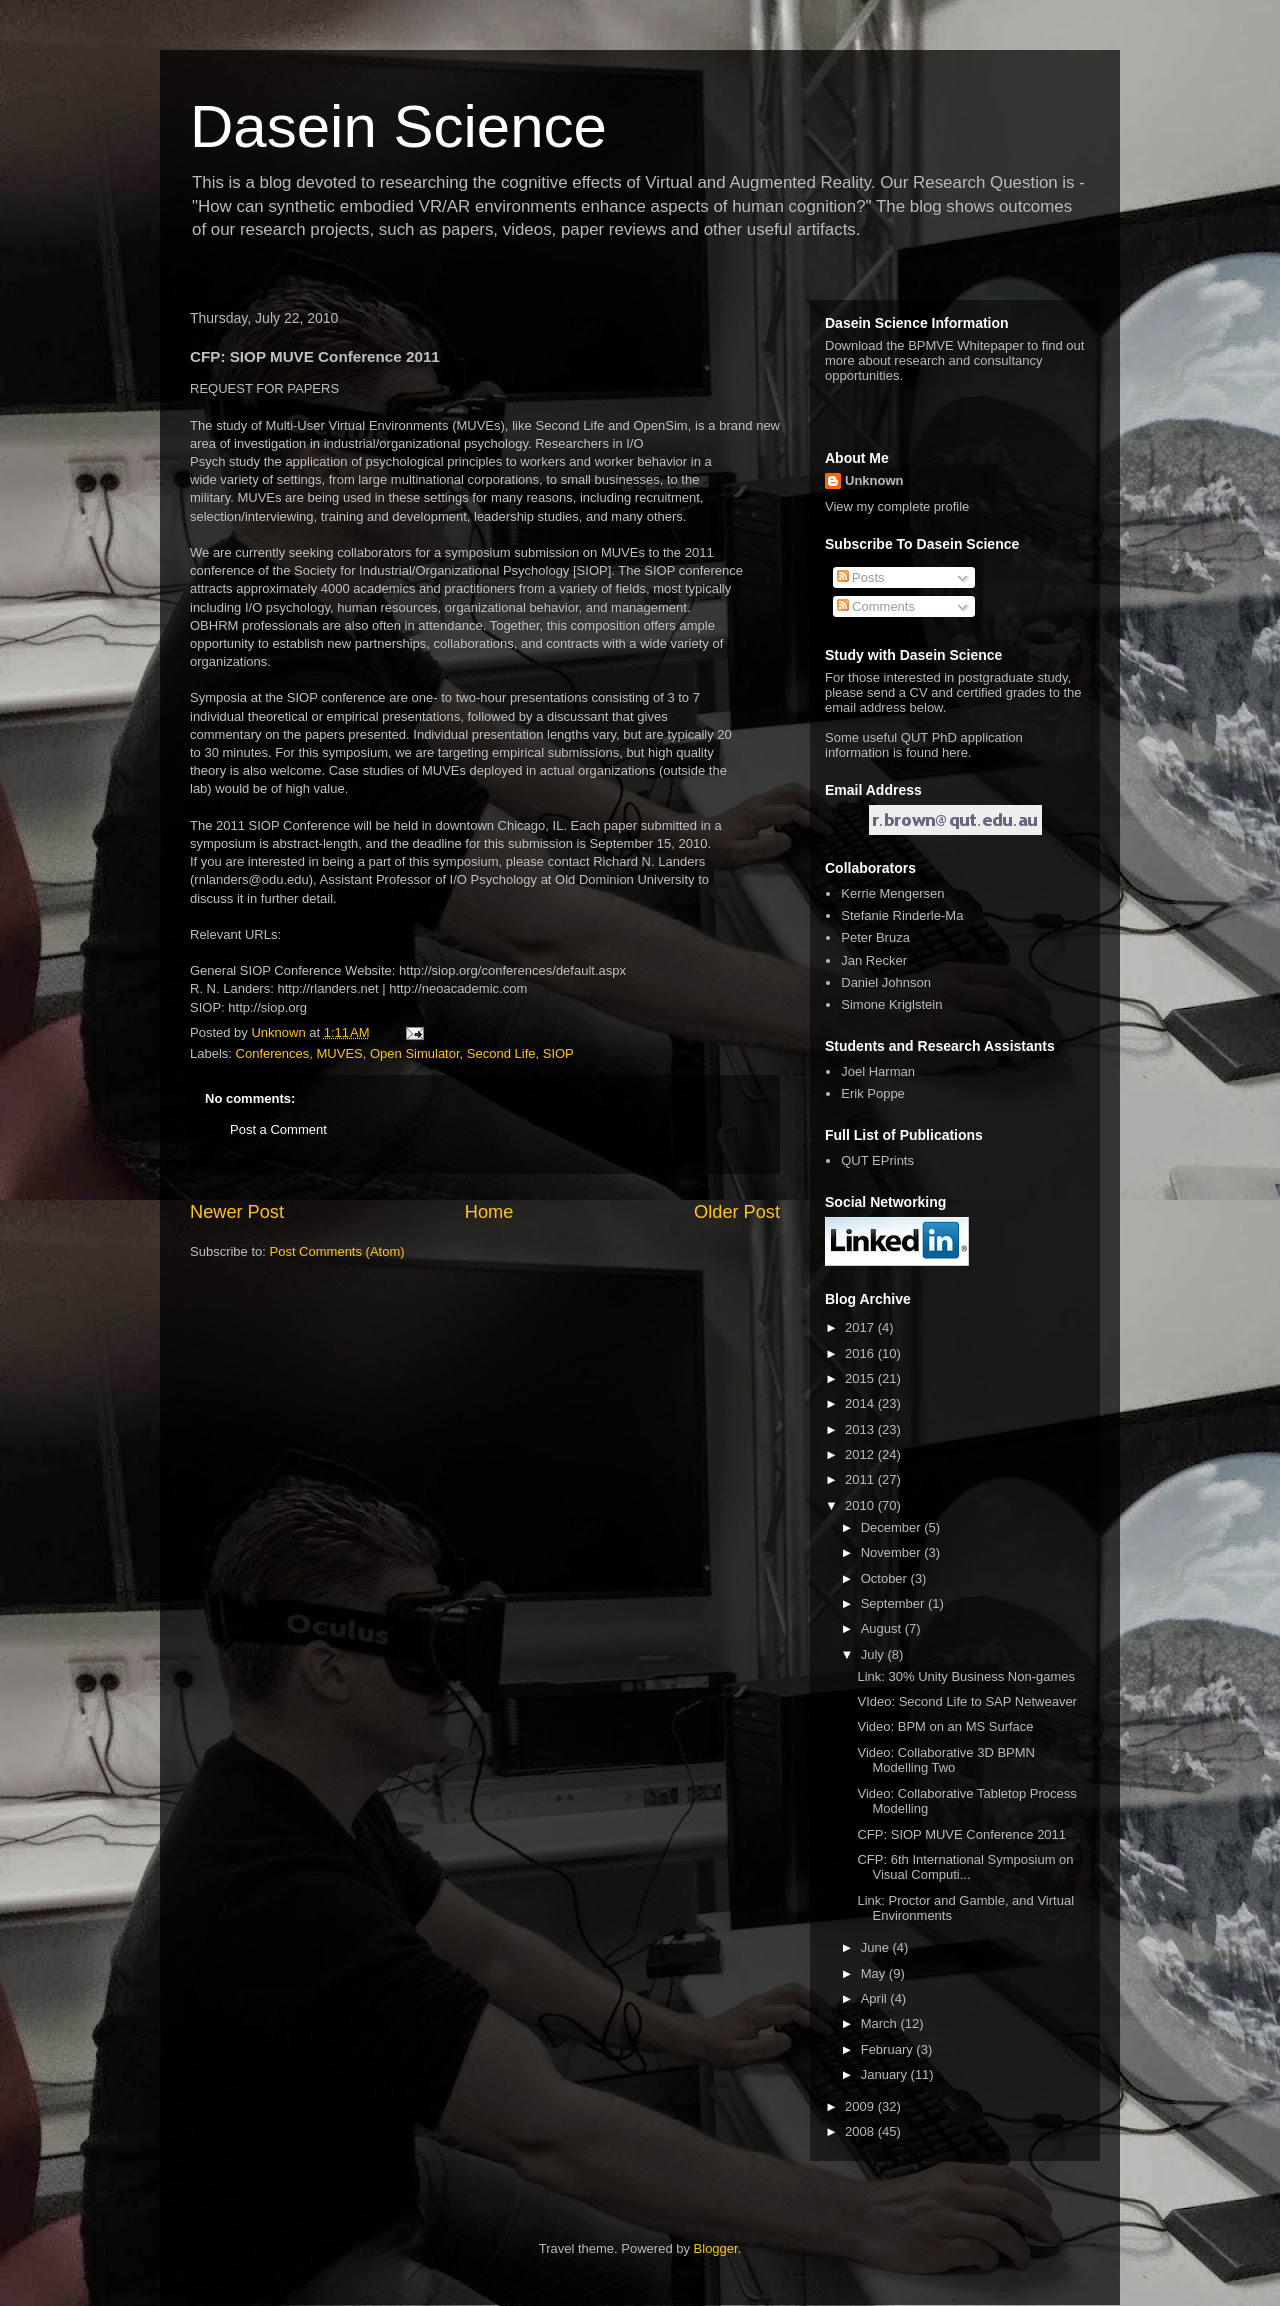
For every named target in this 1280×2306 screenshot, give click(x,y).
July (874, 1654)
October (886, 1578)
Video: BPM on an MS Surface (945, 1726)
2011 (861, 1479)
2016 (861, 1353)
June (877, 1947)
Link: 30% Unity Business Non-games (966, 1676)
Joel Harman (878, 1071)
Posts (861, 577)
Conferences (273, 1053)
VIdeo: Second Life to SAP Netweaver (966, 1701)
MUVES (340, 1053)
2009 (861, 2106)
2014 (861, 1403)
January (886, 2074)
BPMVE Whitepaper (966, 345)
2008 (861, 2131)
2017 (861, 1327)
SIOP (558, 1053)
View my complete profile (897, 506)
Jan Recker (874, 960)
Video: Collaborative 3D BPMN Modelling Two (946, 1760)
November (893, 1552)
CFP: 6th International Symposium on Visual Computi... (965, 1867)
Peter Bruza (875, 937)
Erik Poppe (873, 1093)
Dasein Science (398, 126)
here (955, 752)
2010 (861, 1505)
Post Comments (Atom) (337, 1251)
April (876, 1998)
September (894, 1603)
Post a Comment (278, 1129)
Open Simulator (415, 1053)
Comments (876, 606)
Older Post (737, 1212)
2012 (861, 1454)
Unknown (874, 480)
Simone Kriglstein (891, 1004)
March (881, 2023)
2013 (861, 1429)
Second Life (501, 1053)
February (889, 2049)
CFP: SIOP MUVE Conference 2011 (961, 1834)
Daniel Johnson (886, 982)
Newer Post (237, 1212)
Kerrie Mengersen (892, 893)
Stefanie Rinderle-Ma (902, 915)
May (875, 1973)
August (883, 1628)
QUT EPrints (877, 1160)
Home (489, 1212)
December (893, 1527)
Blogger (716, 2248)
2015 (861, 1378)
